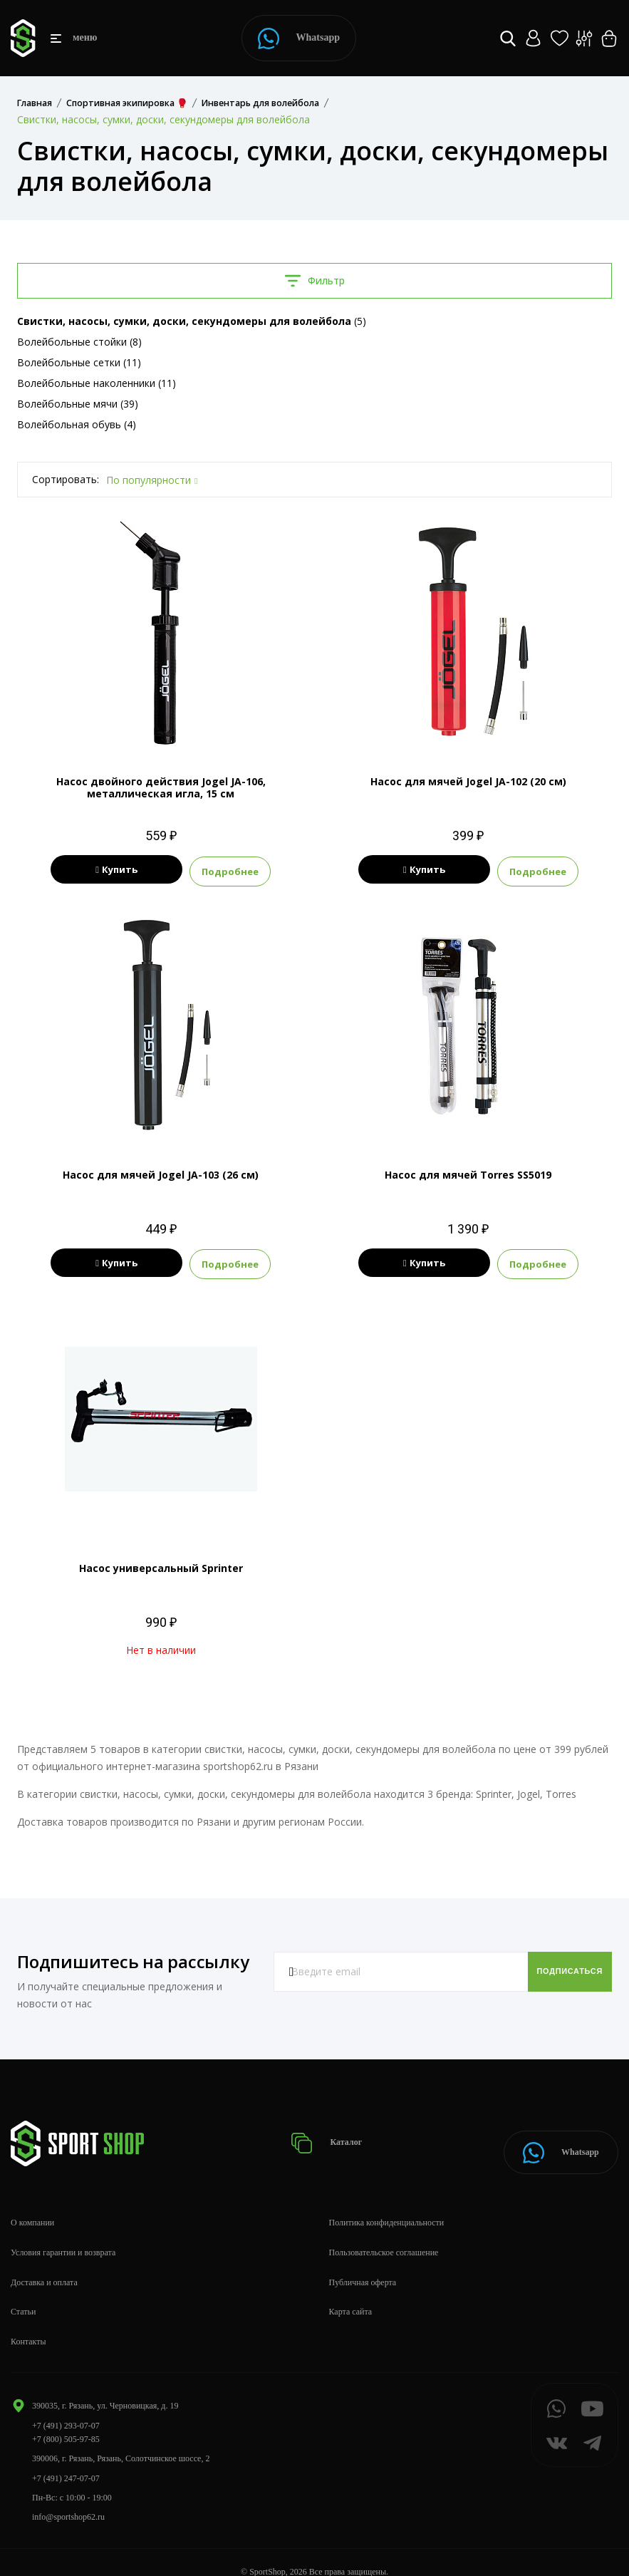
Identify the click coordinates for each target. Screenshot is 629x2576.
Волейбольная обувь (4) (76, 424)
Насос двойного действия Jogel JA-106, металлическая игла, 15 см (161, 787)
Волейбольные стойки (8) (79, 341)
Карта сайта (351, 2293)
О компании (32, 2203)
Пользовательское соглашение (384, 2233)
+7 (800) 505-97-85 (66, 2420)
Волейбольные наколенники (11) (96, 383)
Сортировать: (65, 479)
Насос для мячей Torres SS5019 (468, 1172)
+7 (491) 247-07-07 (66, 2459)
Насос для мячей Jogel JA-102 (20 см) (468, 781)
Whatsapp (299, 38)
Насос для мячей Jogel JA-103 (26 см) (161, 1172)
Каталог (331, 2132)
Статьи (23, 2293)
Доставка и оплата (44, 2263)
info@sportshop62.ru (68, 2498)
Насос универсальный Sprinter (161, 1564)
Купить (116, 870)
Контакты (28, 2323)
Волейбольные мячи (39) (77, 403)
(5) (191, 321)
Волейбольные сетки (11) (79, 362)
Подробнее (260, 870)
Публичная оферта (363, 2263)
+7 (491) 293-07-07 (66, 2406)
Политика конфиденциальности (387, 2203)
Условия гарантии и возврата (63, 2233)
